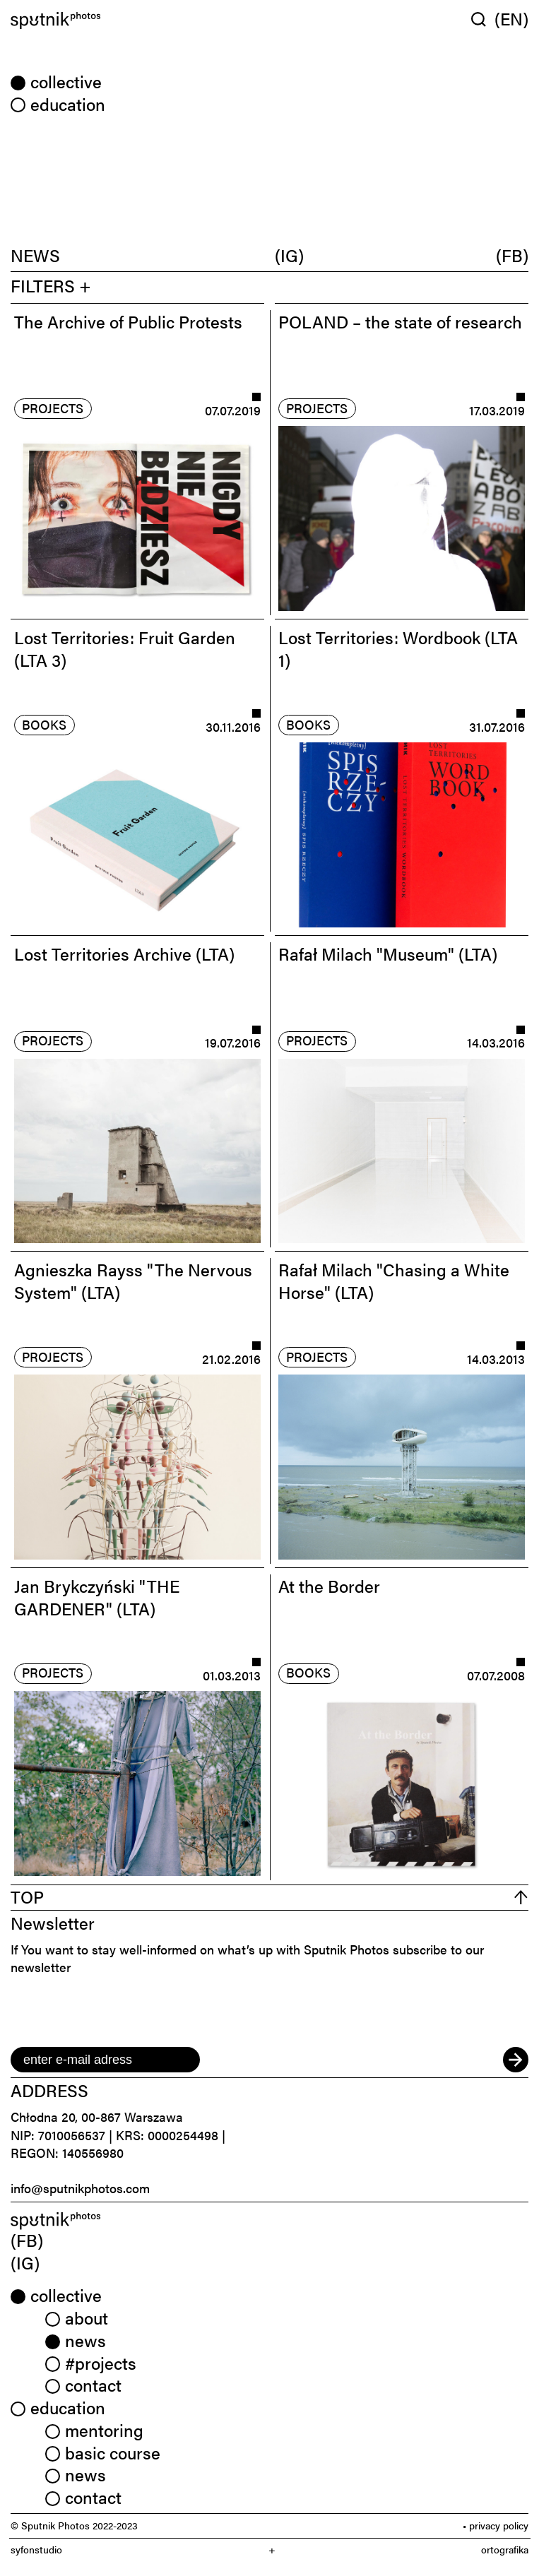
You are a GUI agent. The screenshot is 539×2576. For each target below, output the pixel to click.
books (44, 724)
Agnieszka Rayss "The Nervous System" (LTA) (133, 1280)
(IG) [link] (25, 2262)
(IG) (289, 255)
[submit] (515, 2059)
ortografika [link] (504, 2549)
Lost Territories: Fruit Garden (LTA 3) (124, 648)
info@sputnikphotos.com (80, 2188)
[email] (105, 2059)
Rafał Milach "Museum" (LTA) (387, 953)
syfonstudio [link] (36, 2549)
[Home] (137, 20)
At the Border (329, 1585)
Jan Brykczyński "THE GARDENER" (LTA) (96, 1596)
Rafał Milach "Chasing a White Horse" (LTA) (393, 1280)
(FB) (512, 255)
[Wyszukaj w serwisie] (482, 19)
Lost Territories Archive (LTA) (124, 953)
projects (52, 408)
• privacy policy (495, 2525)
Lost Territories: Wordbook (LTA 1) (398, 648)
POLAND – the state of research (400, 321)
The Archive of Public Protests (128, 321)
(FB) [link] (27, 2239)
